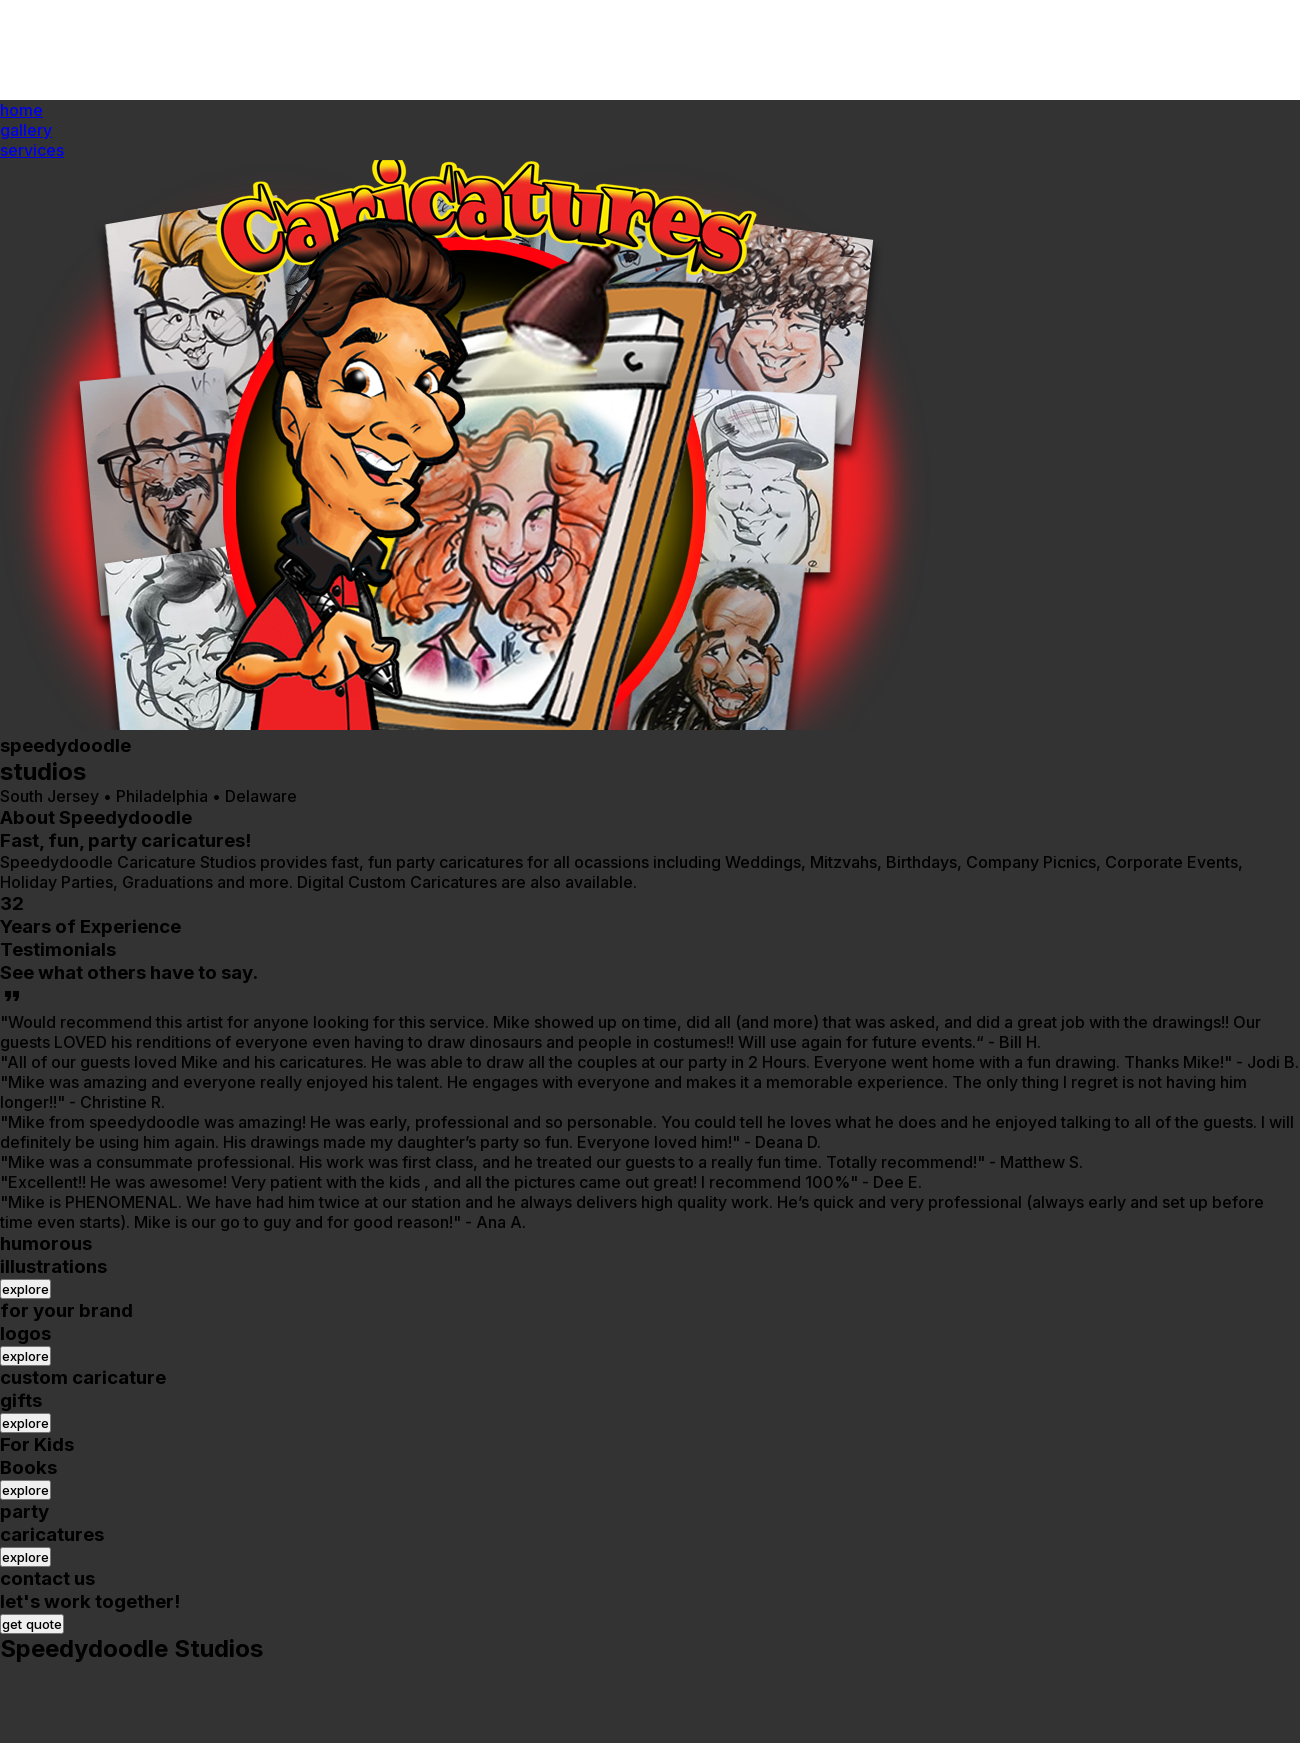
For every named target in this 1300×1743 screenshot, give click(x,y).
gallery (26, 130)
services (32, 150)
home (21, 110)
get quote (32, 1624)
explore (25, 1289)
